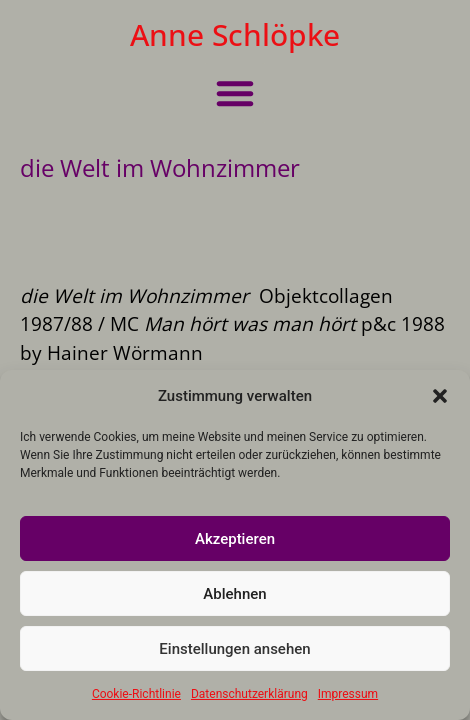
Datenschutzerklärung (249, 694)
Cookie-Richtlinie (136, 694)
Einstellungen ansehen (234, 649)
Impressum (348, 694)
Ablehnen (234, 594)
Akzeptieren (235, 539)
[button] (440, 396)
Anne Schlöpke (235, 34)
